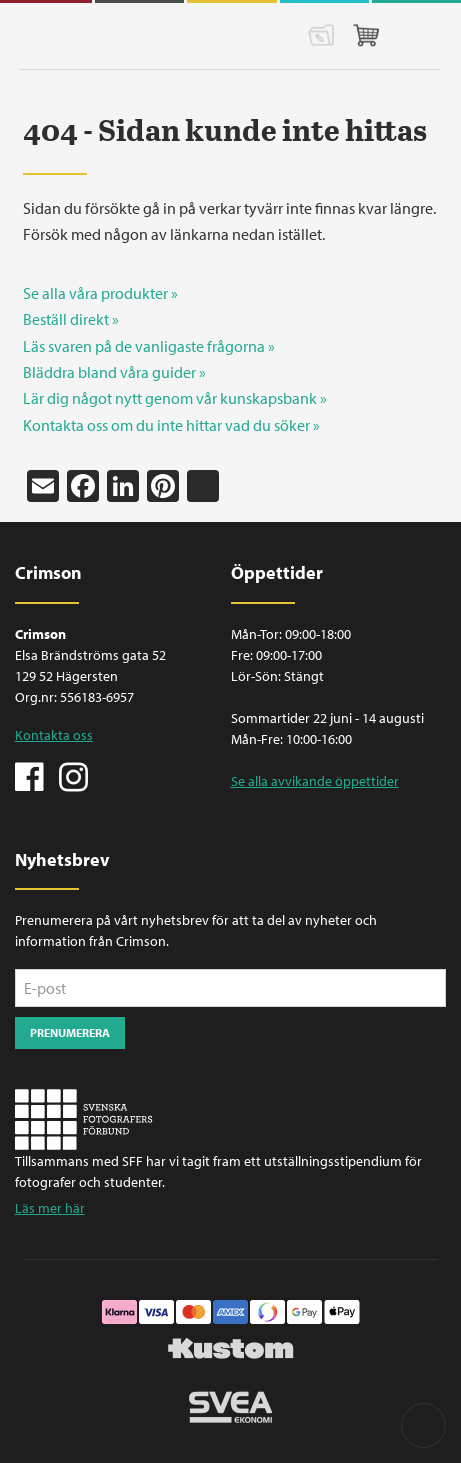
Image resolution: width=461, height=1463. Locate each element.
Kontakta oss (54, 735)
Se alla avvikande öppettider (315, 781)
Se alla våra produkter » (100, 293)
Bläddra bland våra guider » (114, 372)
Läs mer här (50, 1208)
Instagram (73, 775)
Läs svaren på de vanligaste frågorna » (149, 346)
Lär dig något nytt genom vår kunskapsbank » (175, 398)
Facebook (30, 775)
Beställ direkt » (71, 319)
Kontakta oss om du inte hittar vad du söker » (171, 425)
